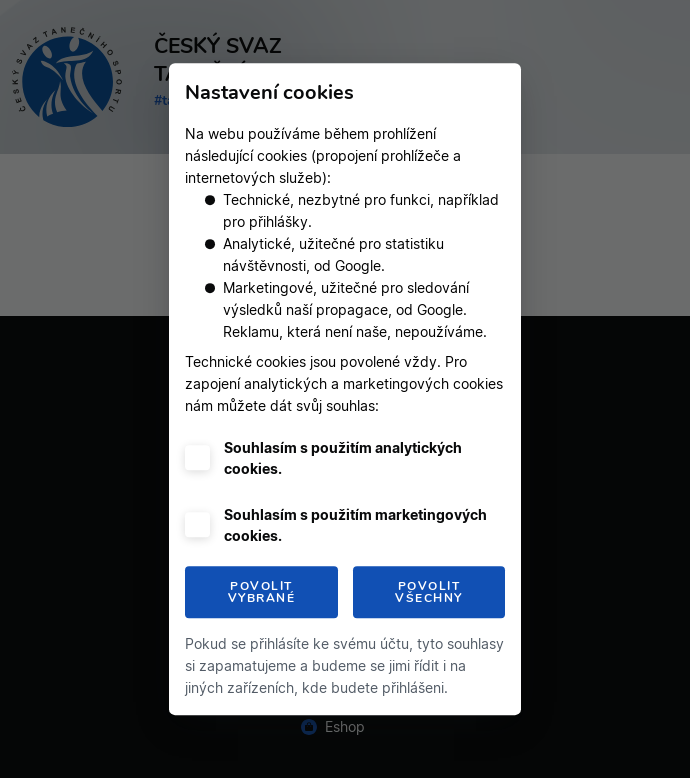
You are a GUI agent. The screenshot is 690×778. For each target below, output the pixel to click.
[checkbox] (197, 457)
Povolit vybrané (262, 592)
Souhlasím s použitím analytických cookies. (343, 458)
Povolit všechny (429, 592)
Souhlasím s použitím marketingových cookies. (355, 525)
